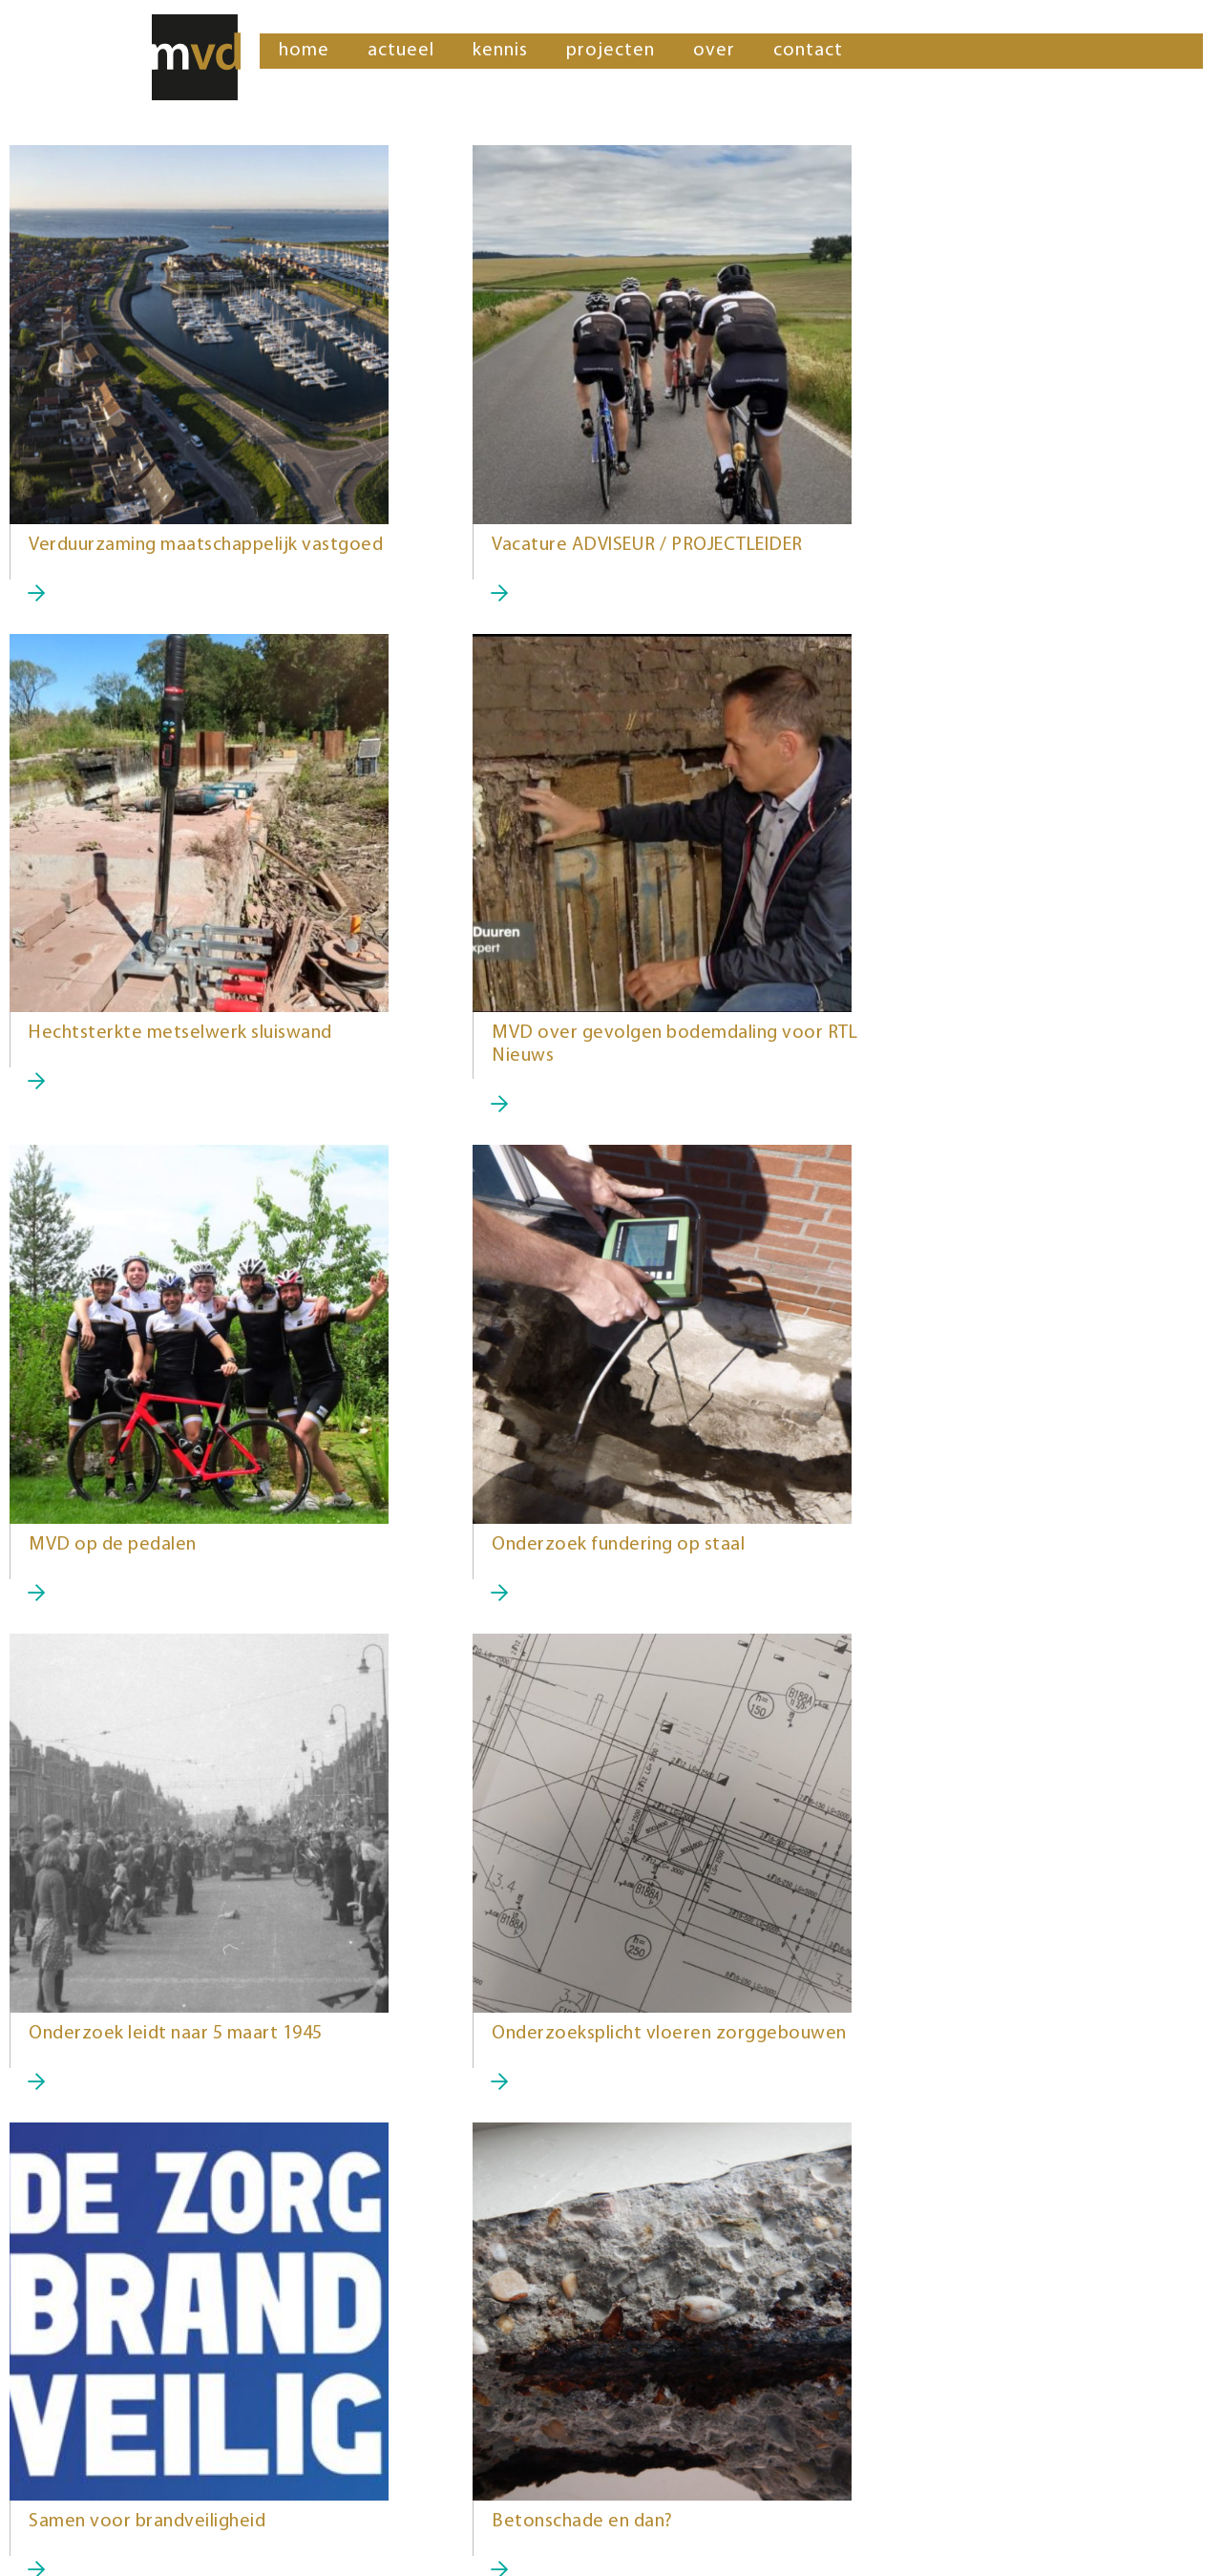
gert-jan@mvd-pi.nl (682, 2477)
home (304, 50)
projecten (610, 50)
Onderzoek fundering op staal (969, 1056)
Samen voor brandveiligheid (961, 1567)
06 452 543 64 (61, 2452)
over (714, 50)
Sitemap (39, 2547)
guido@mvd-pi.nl (72, 2477)
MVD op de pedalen (520, 1056)
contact (808, 50)
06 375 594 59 (663, 2452)
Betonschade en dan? (119, 2079)
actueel (401, 50)
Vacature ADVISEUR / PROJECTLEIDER (592, 545)
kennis (500, 50)
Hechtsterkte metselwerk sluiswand (995, 545)
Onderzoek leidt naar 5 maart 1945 (176, 1567)
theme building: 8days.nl (131, 2547)
